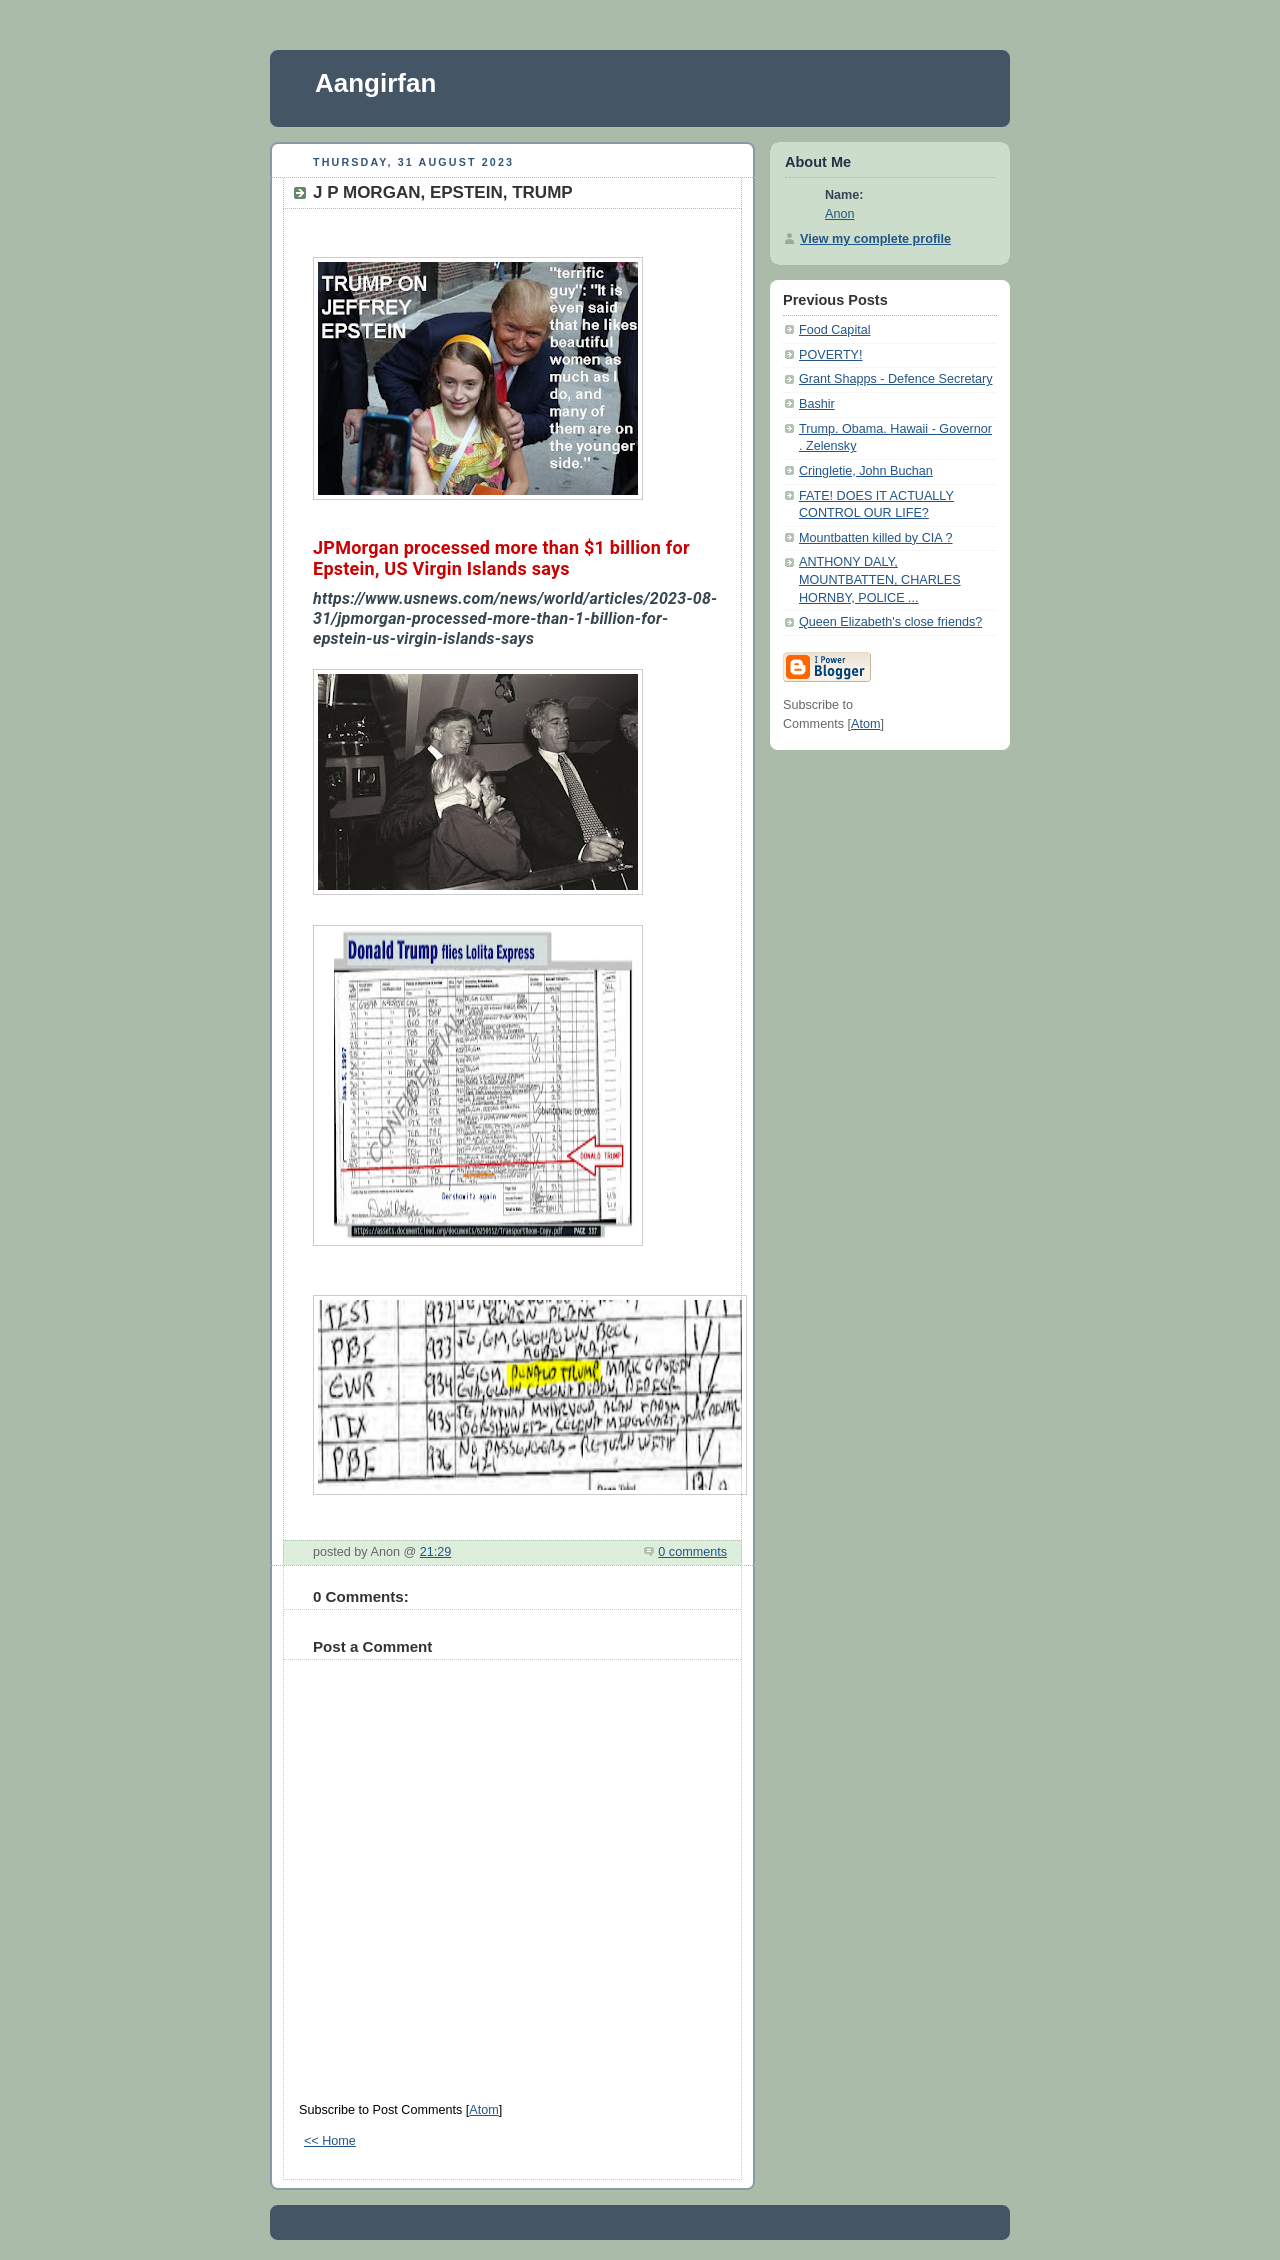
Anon (839, 214)
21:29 (436, 1552)
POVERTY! (831, 355)
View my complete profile (875, 239)
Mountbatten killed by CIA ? (876, 538)
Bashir (817, 404)
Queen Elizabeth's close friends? (890, 622)
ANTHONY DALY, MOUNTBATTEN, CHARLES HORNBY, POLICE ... (880, 579)
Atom (483, 2110)
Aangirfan (375, 83)
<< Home (330, 2141)
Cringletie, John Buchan (866, 471)
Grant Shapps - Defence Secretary (895, 379)
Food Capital (835, 330)
